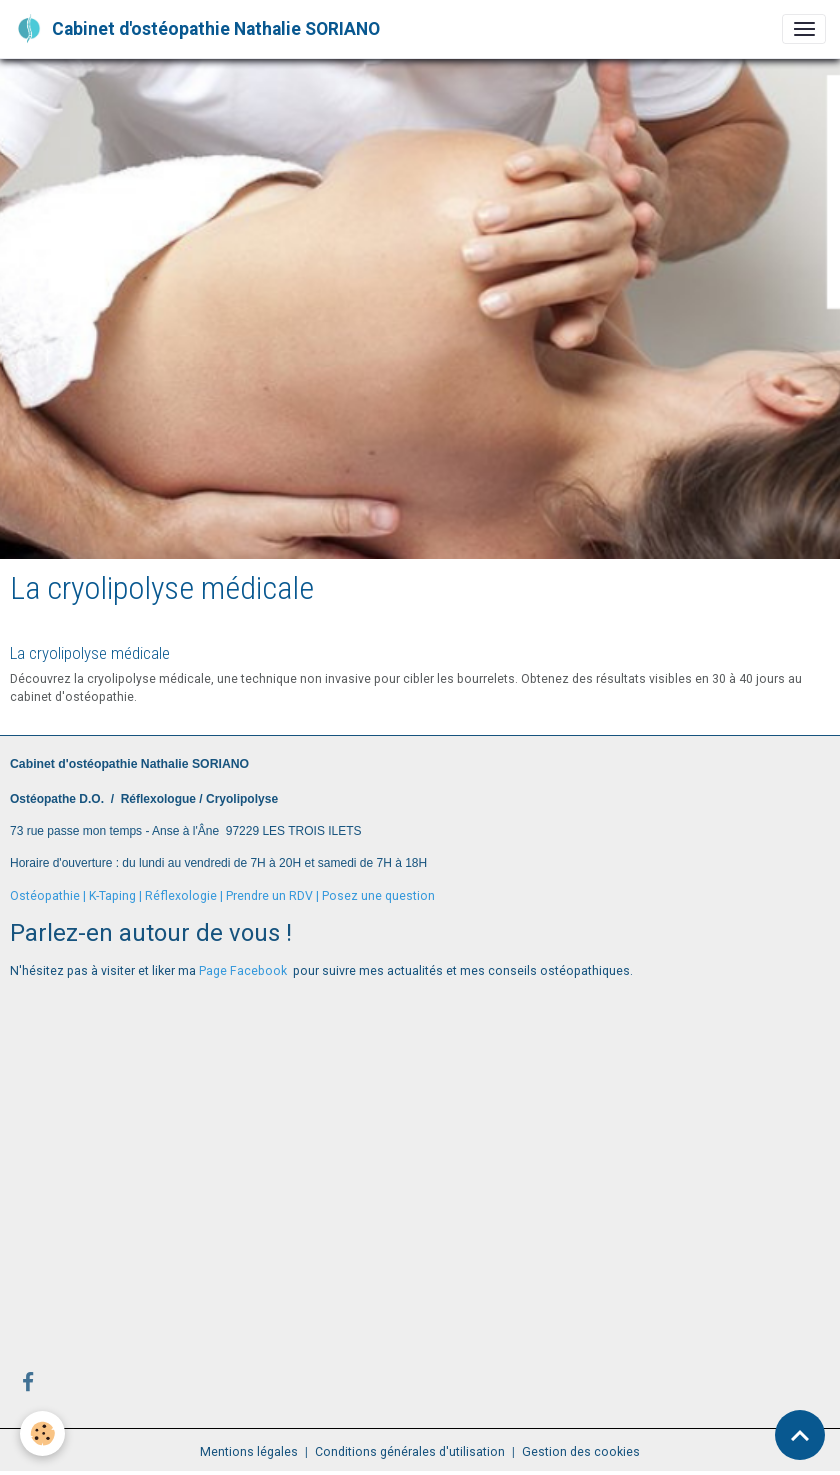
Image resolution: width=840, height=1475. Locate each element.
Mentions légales (249, 1452)
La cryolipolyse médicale (90, 653)
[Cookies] (42, 1433)
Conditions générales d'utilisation (410, 1452)
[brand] (197, 29)
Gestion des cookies (581, 1452)
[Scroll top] (800, 1435)
